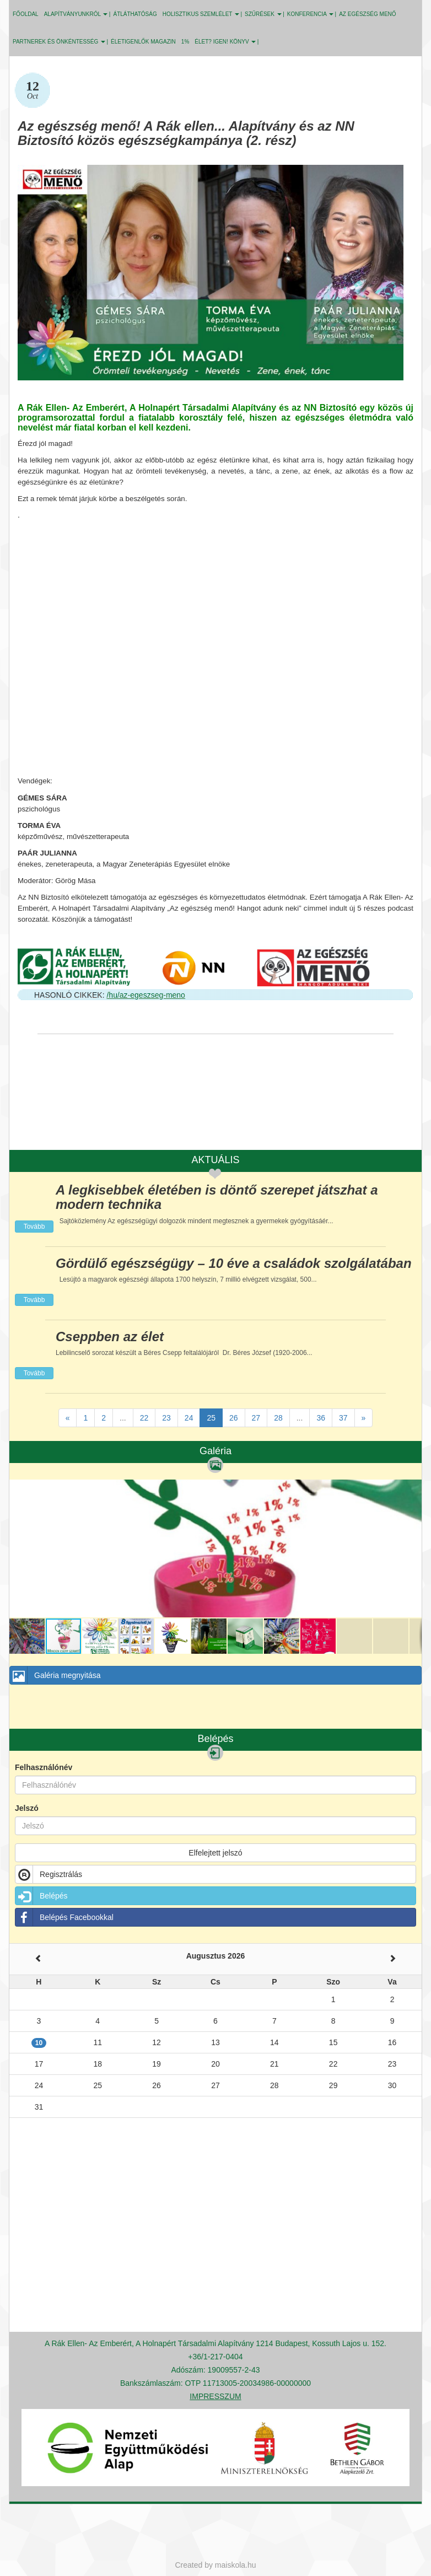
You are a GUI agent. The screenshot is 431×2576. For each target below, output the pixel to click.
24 (189, 1417)
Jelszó (27, 1808)
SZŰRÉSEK (263, 14)
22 (144, 1417)
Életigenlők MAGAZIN (143, 42)
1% (185, 42)
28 (278, 1417)
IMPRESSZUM (215, 2396)
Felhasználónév (43, 1767)
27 (256, 1417)
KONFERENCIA (310, 14)
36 (320, 1417)
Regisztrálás (48, 1874)
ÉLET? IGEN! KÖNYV (225, 42)
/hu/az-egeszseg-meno (145, 995)
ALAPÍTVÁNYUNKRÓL (76, 14)
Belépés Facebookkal (64, 1917)
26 (233, 1417)
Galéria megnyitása (55, 1675)
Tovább (34, 1226)
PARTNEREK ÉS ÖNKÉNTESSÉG (59, 42)
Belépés (41, 1896)
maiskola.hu (235, 2565)
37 (343, 1417)
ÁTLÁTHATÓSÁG (135, 14)
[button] (412, 1489)
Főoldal (26, 14)
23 (166, 1417)
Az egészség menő (367, 14)
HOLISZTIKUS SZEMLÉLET (201, 14)
